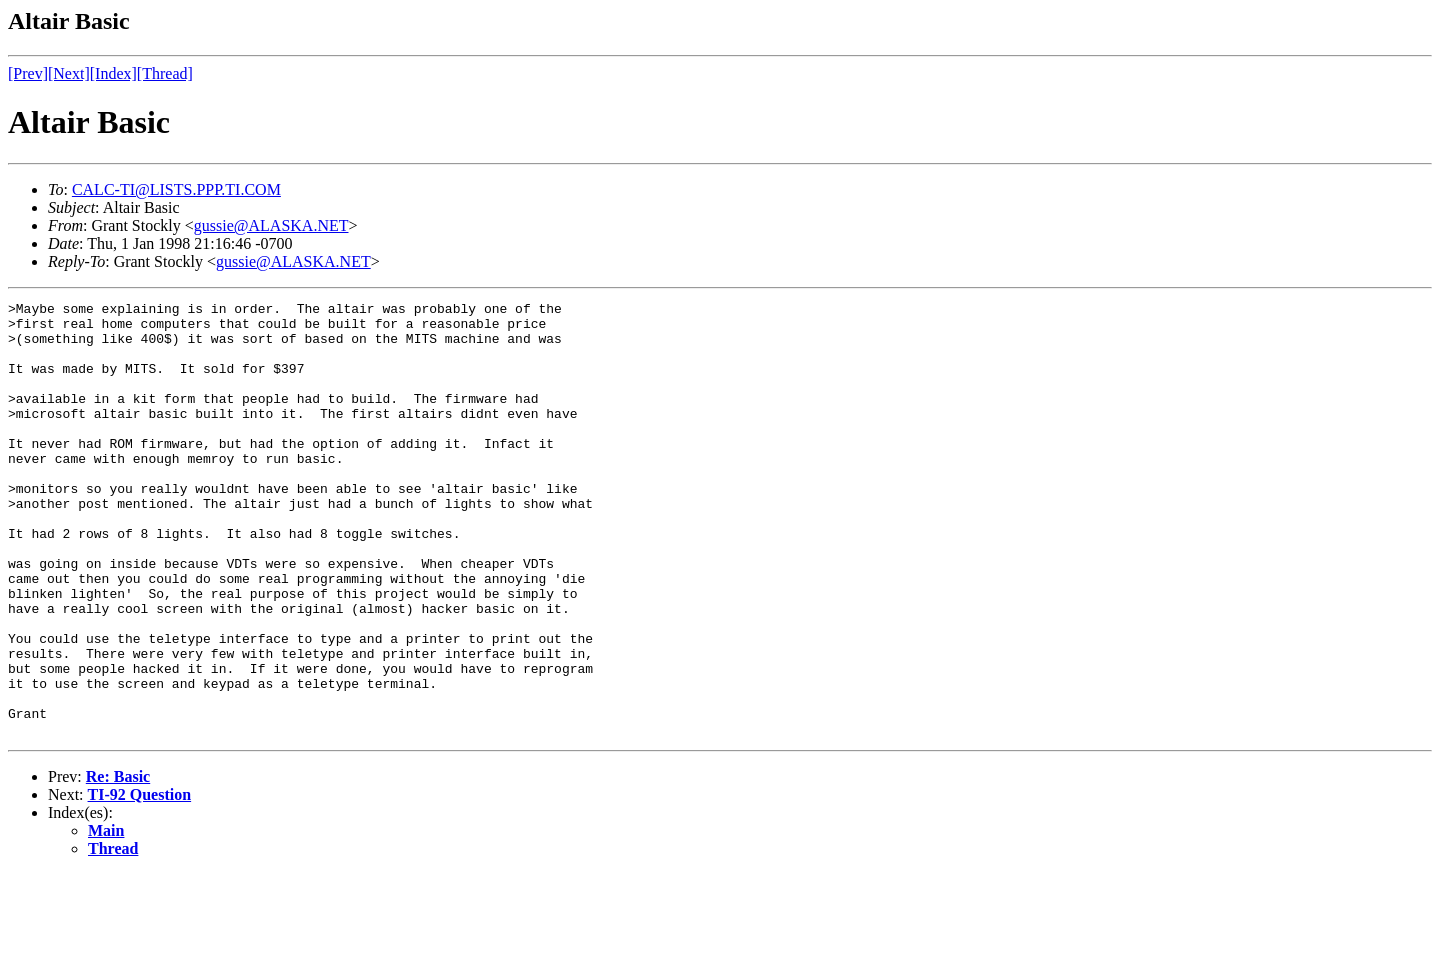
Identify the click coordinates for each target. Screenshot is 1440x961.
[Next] (69, 73)
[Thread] (165, 73)
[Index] (113, 73)
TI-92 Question (140, 881)
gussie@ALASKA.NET (271, 225)
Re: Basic (118, 863)
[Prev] (28, 73)
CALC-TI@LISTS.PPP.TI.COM (176, 189)
